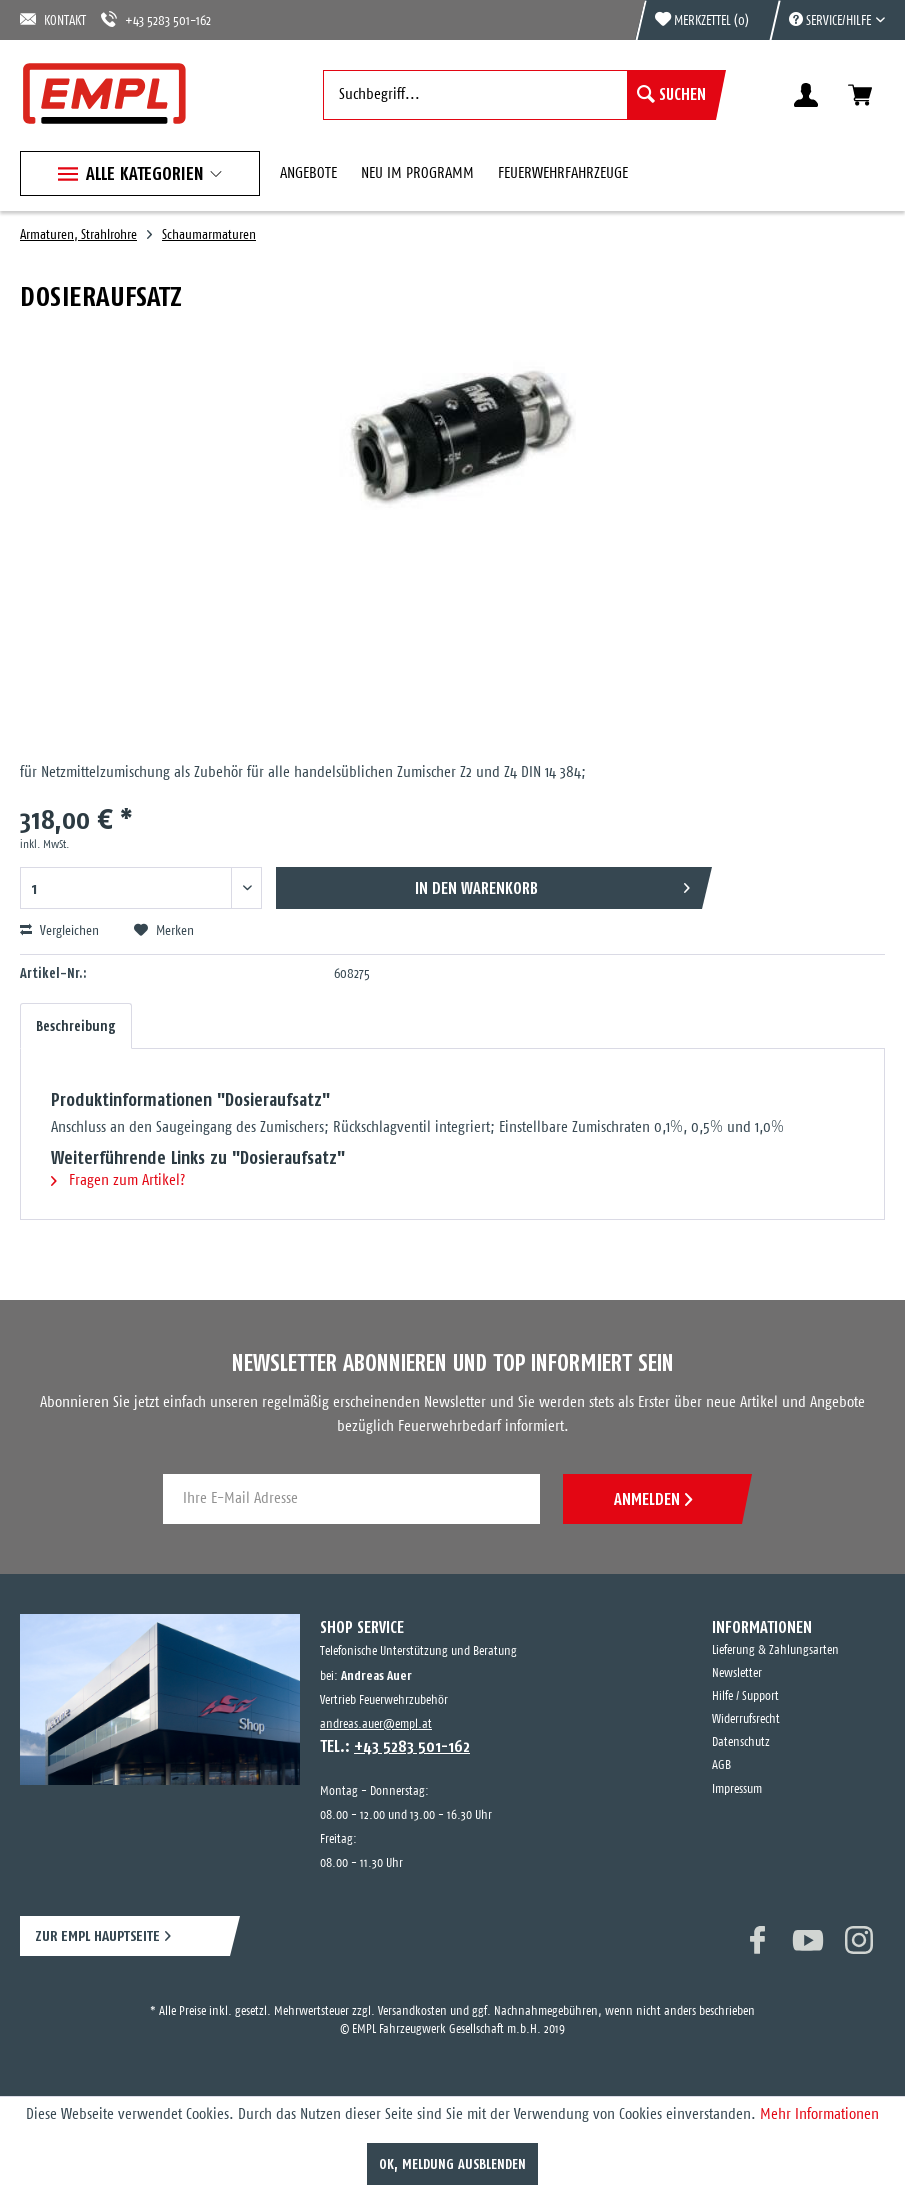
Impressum (737, 1789)
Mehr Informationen (819, 2114)
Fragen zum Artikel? (118, 1180)
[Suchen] (671, 95)
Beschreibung (76, 1026)
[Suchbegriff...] (520, 95)
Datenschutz (741, 1742)
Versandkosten (412, 2011)
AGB (721, 1765)
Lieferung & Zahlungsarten (775, 1650)
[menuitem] (827, 20)
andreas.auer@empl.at (376, 1724)
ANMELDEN (653, 1499)
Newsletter (737, 1673)
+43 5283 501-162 (156, 19)
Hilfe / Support (745, 1696)
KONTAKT (53, 19)
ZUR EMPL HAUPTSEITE (97, 1935)
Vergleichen (59, 931)
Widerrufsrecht (746, 1719)
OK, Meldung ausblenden (452, 2164)
